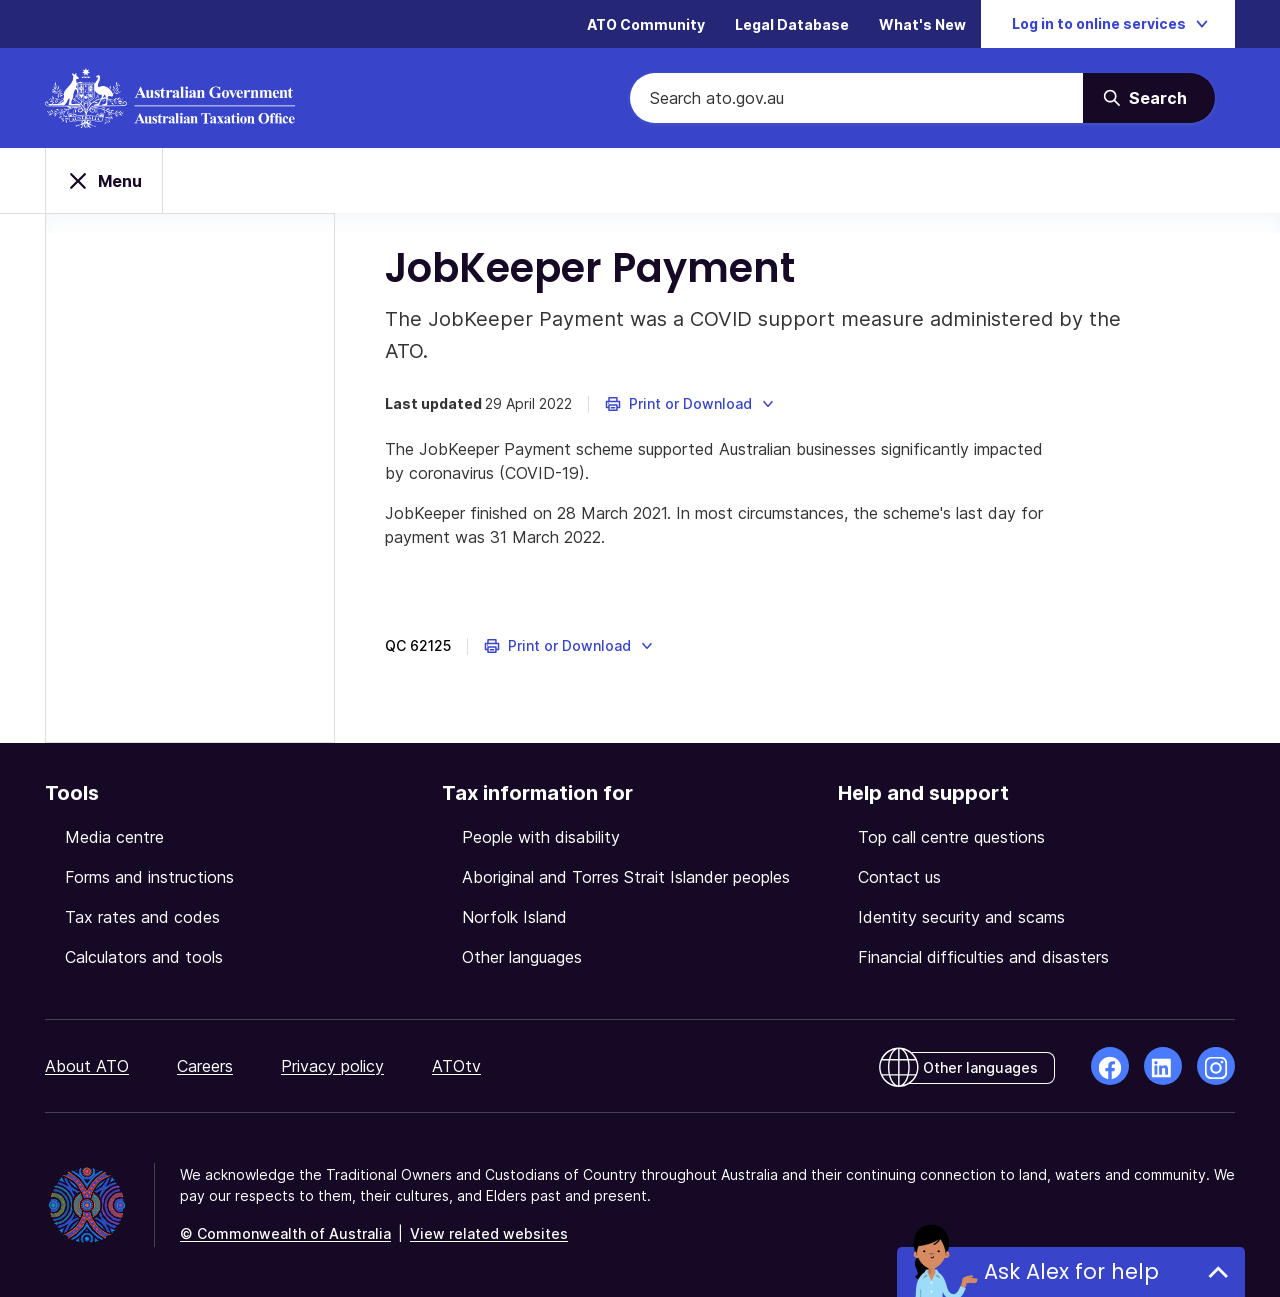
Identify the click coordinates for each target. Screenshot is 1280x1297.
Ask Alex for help (1071, 1271)
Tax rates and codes (142, 917)
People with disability (541, 837)
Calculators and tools (144, 957)
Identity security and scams (961, 917)
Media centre (114, 837)
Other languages (522, 957)
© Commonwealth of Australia (285, 1233)
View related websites (489, 1233)
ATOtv (456, 1066)
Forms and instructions (149, 877)
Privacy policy (332, 1066)
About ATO (87, 1066)
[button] (690, 404)
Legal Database (792, 24)
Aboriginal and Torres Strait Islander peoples (626, 877)
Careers (205, 1066)
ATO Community (646, 24)
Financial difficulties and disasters (983, 957)
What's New (922, 24)
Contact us (899, 877)
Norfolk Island (514, 917)
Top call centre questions (951, 837)
